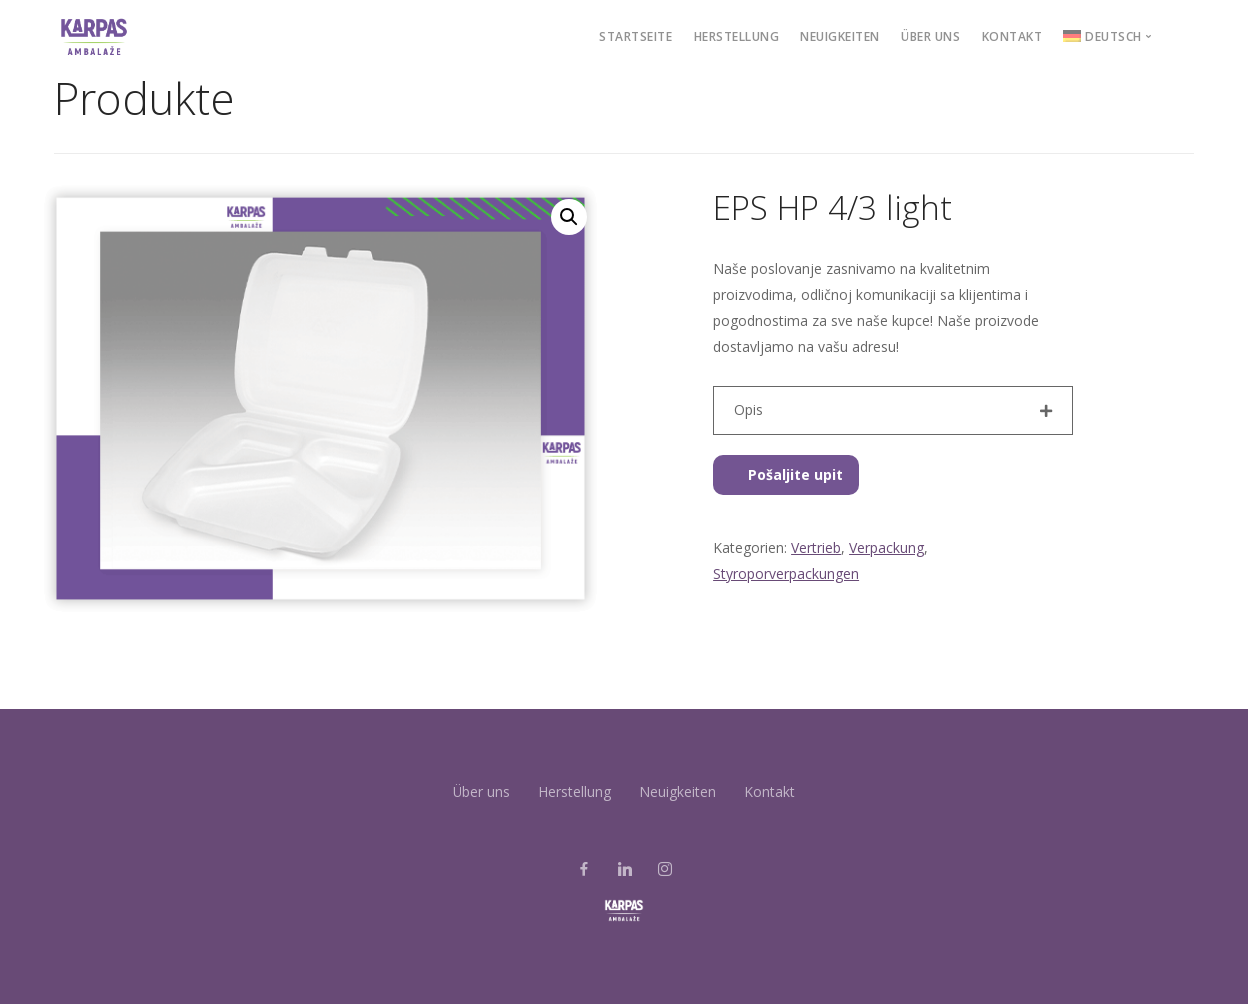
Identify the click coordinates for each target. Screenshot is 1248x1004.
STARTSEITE (635, 36)
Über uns (930, 36)
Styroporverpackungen (786, 573)
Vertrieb (816, 547)
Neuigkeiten (840, 36)
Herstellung (737, 36)
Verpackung (886, 547)
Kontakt (1012, 36)
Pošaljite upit (786, 474)
